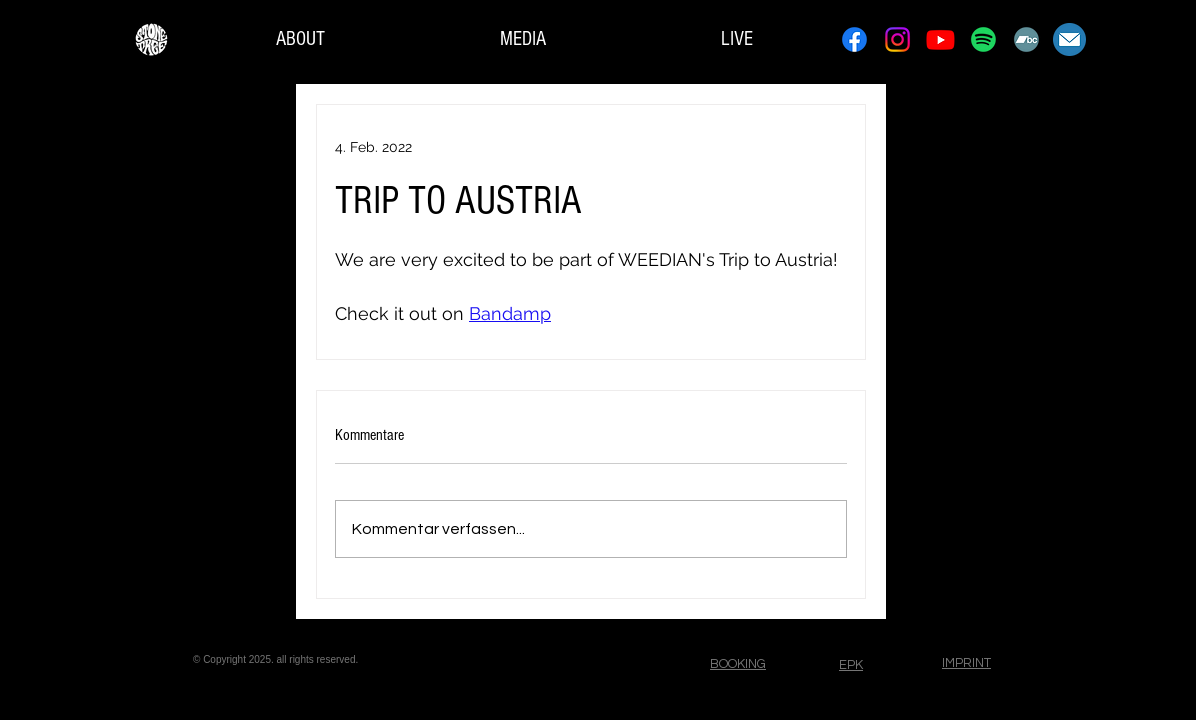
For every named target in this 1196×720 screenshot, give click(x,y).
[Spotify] (983, 39)
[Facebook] (854, 39)
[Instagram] (897, 39)
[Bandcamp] (1026, 39)
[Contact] (1069, 39)
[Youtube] (940, 39)
